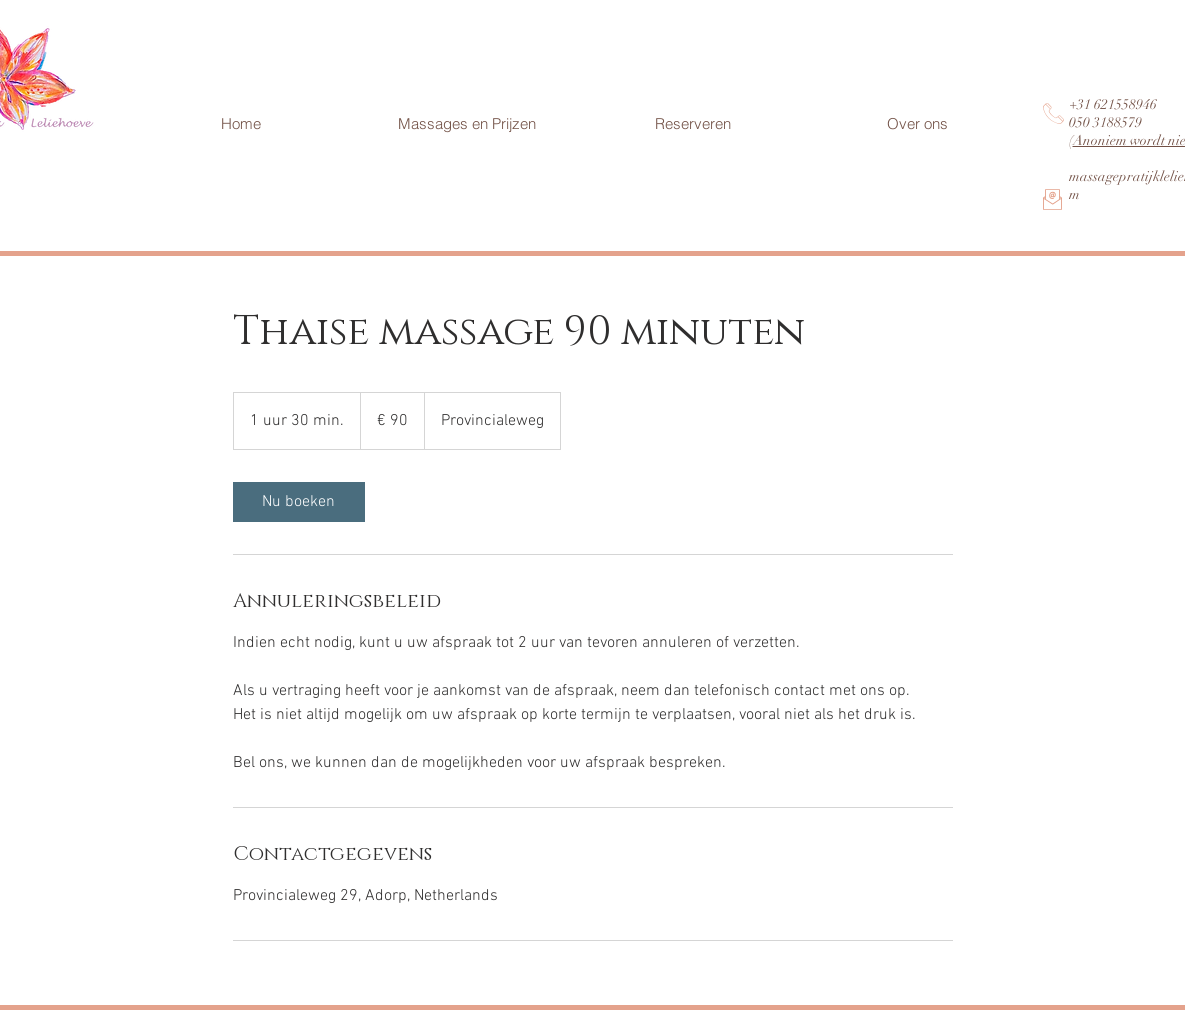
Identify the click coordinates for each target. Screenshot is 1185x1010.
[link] (299, 502)
